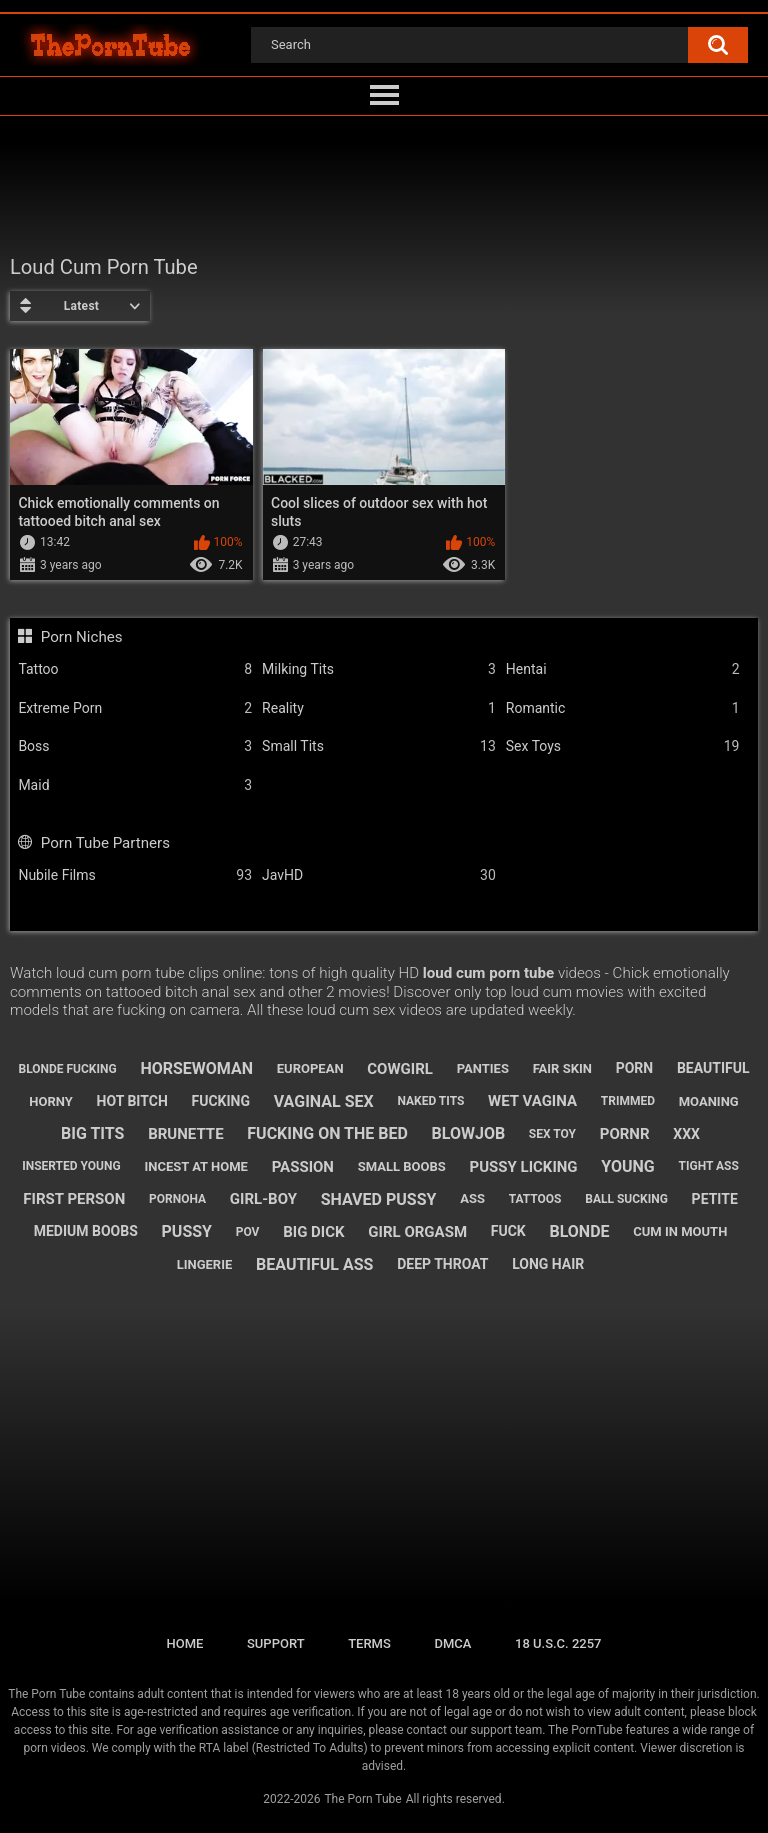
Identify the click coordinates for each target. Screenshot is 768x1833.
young (627, 1166)
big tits (92, 1133)
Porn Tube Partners (105, 843)
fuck (508, 1231)
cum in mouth (680, 1231)
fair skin (562, 1068)
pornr (625, 1134)
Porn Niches (82, 637)
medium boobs (86, 1231)
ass (472, 1198)
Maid (135, 785)
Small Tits (379, 746)
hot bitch (132, 1101)
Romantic (623, 708)
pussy (187, 1231)
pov (248, 1232)
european (310, 1068)
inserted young (71, 1166)
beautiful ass (314, 1264)
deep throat (442, 1264)
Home (184, 1643)
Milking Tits (379, 669)
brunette (185, 1134)
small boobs (402, 1166)
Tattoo (135, 669)
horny (51, 1101)
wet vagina (532, 1101)
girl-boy (263, 1199)
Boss (135, 746)
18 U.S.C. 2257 (558, 1643)
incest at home (195, 1166)
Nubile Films (135, 875)
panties (483, 1068)
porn (635, 1068)
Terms (369, 1643)
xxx (686, 1134)
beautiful (713, 1068)
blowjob (469, 1133)
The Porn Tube (362, 1799)
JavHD (379, 875)
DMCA (452, 1643)
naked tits (430, 1101)
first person (74, 1199)
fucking (221, 1101)
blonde (579, 1231)
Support (276, 1643)
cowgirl (400, 1069)
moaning (709, 1101)
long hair (548, 1264)
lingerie (205, 1264)
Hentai (623, 669)
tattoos (535, 1199)
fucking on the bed (327, 1133)
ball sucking (626, 1199)
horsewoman (196, 1068)
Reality (379, 708)
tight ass (709, 1166)
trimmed (628, 1101)
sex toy (552, 1134)
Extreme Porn (135, 708)
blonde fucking (67, 1069)
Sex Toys (623, 746)
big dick (313, 1232)
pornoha (177, 1199)
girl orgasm (417, 1232)
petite (715, 1199)
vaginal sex (324, 1101)
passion (303, 1167)
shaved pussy (379, 1199)
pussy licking (523, 1167)
